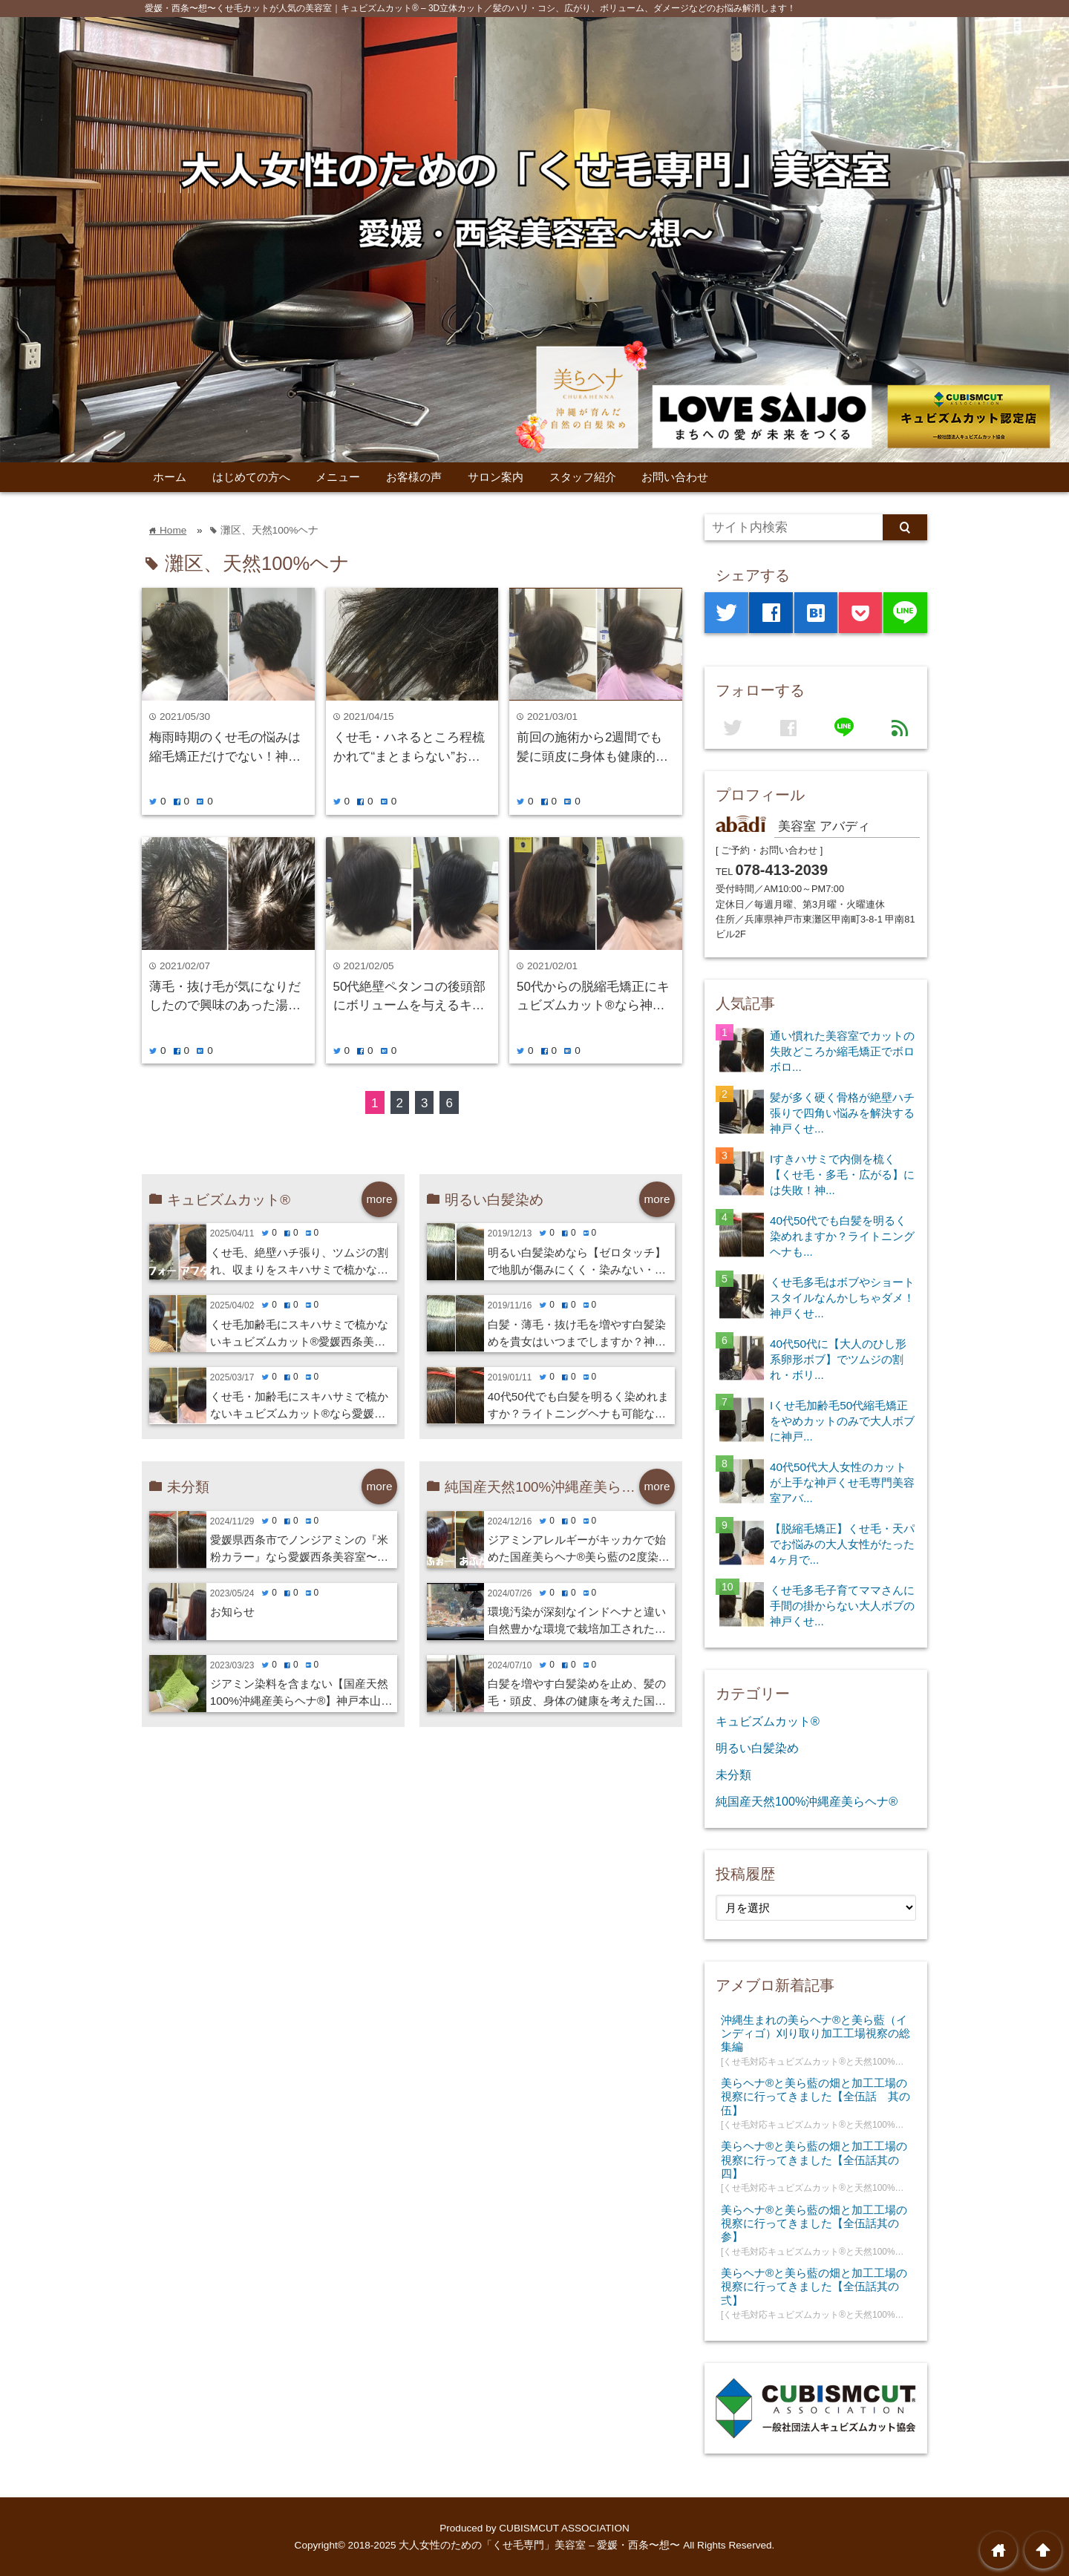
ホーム (169, 477)
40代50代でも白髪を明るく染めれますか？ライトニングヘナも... (842, 1236)
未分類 (733, 1774)
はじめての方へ (251, 477)
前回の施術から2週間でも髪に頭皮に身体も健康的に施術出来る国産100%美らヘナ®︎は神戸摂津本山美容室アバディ (592, 748)
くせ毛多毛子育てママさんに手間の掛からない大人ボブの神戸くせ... (842, 1606)
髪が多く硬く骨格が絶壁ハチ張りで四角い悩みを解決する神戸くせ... (842, 1113)
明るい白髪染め (757, 1747)
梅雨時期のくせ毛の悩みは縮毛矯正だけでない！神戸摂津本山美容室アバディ (225, 748)
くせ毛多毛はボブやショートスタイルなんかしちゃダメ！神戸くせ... (842, 1298)
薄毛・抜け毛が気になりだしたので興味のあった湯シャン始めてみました (225, 997)
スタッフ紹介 (582, 477)
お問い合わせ (674, 477)
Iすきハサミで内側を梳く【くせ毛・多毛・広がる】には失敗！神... (842, 1174)
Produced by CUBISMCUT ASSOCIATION (534, 2528)
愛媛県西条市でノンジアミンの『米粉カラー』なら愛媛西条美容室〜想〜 (299, 1549)
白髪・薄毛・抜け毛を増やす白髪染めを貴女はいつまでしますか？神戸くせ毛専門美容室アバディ (577, 1334)
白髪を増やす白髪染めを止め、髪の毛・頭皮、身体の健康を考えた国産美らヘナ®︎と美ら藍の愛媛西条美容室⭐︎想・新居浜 (577, 1693)
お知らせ (232, 1611)
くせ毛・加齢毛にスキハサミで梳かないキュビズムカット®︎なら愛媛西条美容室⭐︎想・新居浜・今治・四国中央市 (302, 1406)
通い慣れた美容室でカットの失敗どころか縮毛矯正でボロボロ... (842, 1051)
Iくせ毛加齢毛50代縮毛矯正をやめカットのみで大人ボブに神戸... (842, 1421)
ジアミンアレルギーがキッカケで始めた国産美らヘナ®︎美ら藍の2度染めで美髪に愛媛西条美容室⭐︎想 (579, 1549)
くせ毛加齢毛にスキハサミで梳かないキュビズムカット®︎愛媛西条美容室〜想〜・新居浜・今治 (299, 1334)
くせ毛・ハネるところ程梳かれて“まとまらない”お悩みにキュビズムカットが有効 (409, 748)
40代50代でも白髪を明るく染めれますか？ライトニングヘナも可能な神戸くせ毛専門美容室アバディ (578, 1406)
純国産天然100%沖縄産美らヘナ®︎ (807, 1801)
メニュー (338, 477)
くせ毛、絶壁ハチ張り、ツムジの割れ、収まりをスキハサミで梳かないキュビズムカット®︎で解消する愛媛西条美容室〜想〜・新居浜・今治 (299, 1262)
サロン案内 (495, 477)
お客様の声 (414, 477)
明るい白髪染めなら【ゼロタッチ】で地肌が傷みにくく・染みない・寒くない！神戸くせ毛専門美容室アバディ (577, 1262)
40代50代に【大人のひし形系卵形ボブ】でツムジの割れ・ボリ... (838, 1359)
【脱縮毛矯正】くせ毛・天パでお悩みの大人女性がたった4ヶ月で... (842, 1544)
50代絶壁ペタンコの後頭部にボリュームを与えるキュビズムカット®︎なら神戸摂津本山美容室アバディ (409, 997)
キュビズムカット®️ (768, 1721)
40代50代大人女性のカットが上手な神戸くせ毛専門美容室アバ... (842, 1482)
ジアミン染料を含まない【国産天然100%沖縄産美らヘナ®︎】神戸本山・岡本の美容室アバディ (301, 1693)
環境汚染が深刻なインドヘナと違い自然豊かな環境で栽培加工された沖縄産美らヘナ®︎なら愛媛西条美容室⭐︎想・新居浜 (579, 1621)
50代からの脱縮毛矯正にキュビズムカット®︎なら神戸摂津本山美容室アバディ (593, 997)
